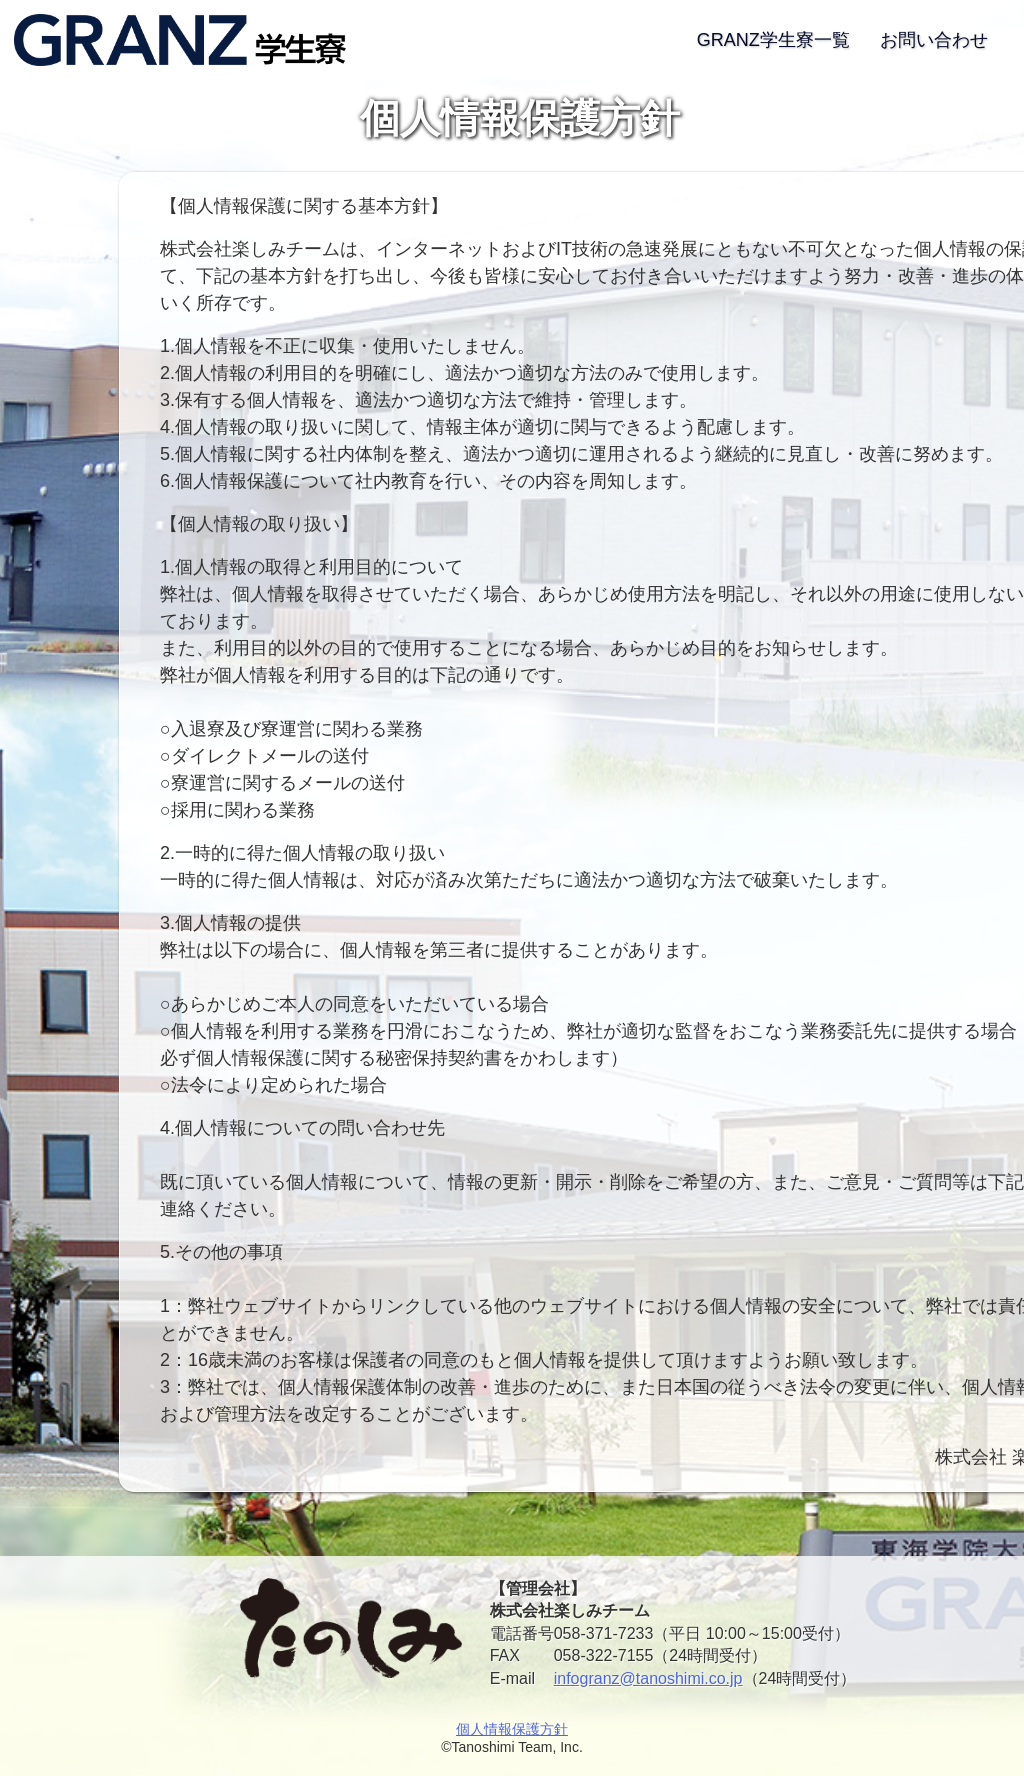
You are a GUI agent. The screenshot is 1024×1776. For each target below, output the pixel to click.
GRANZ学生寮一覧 (773, 40)
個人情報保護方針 (512, 1729)
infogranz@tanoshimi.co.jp (648, 1678)
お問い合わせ (934, 40)
